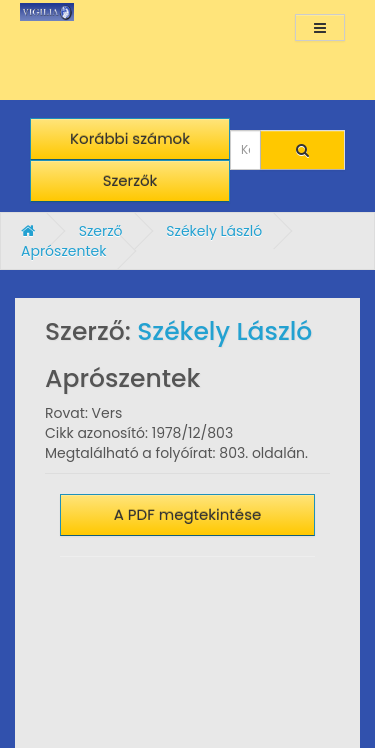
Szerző (101, 231)
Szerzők (130, 180)
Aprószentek (63, 251)
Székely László (214, 231)
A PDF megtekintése (188, 514)
